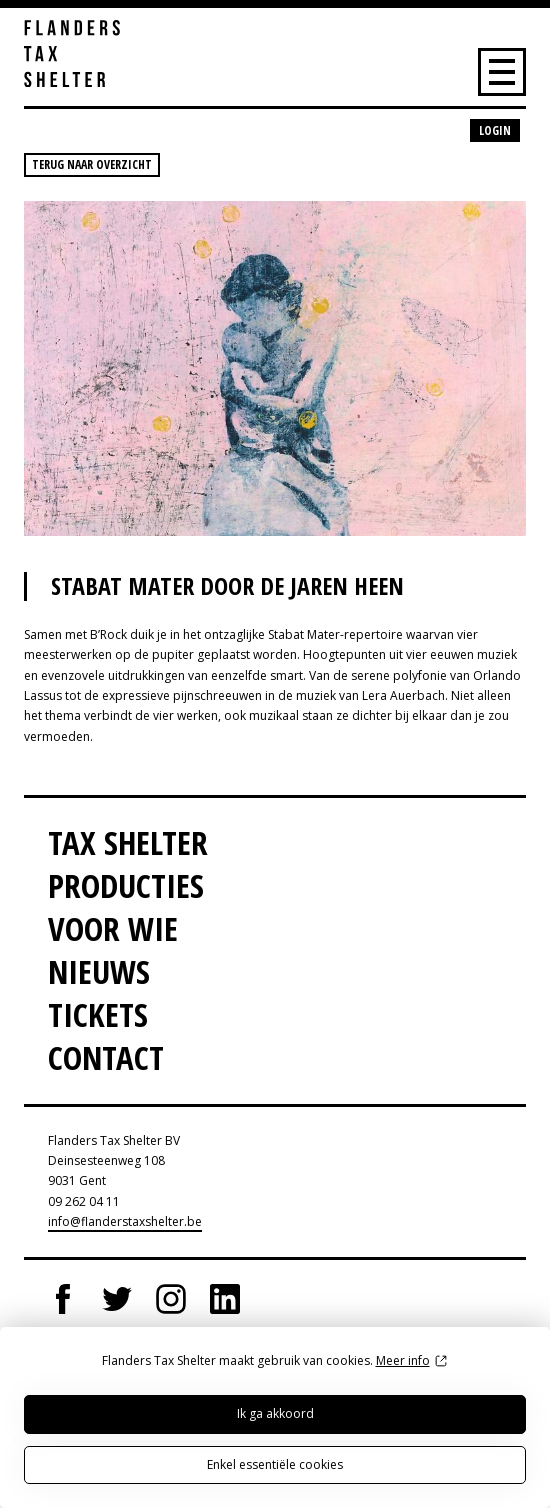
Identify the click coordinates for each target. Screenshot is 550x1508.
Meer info (403, 1360)
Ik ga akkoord (275, 1413)
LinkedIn (225, 1299)
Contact (106, 1057)
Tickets (98, 1014)
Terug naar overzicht (92, 164)
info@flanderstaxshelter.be (125, 1221)
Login (495, 130)
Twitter (117, 1299)
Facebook (63, 1299)
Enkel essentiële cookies (275, 1464)
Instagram (171, 1299)
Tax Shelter (128, 842)
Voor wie (113, 928)
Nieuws (99, 971)
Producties (126, 885)
